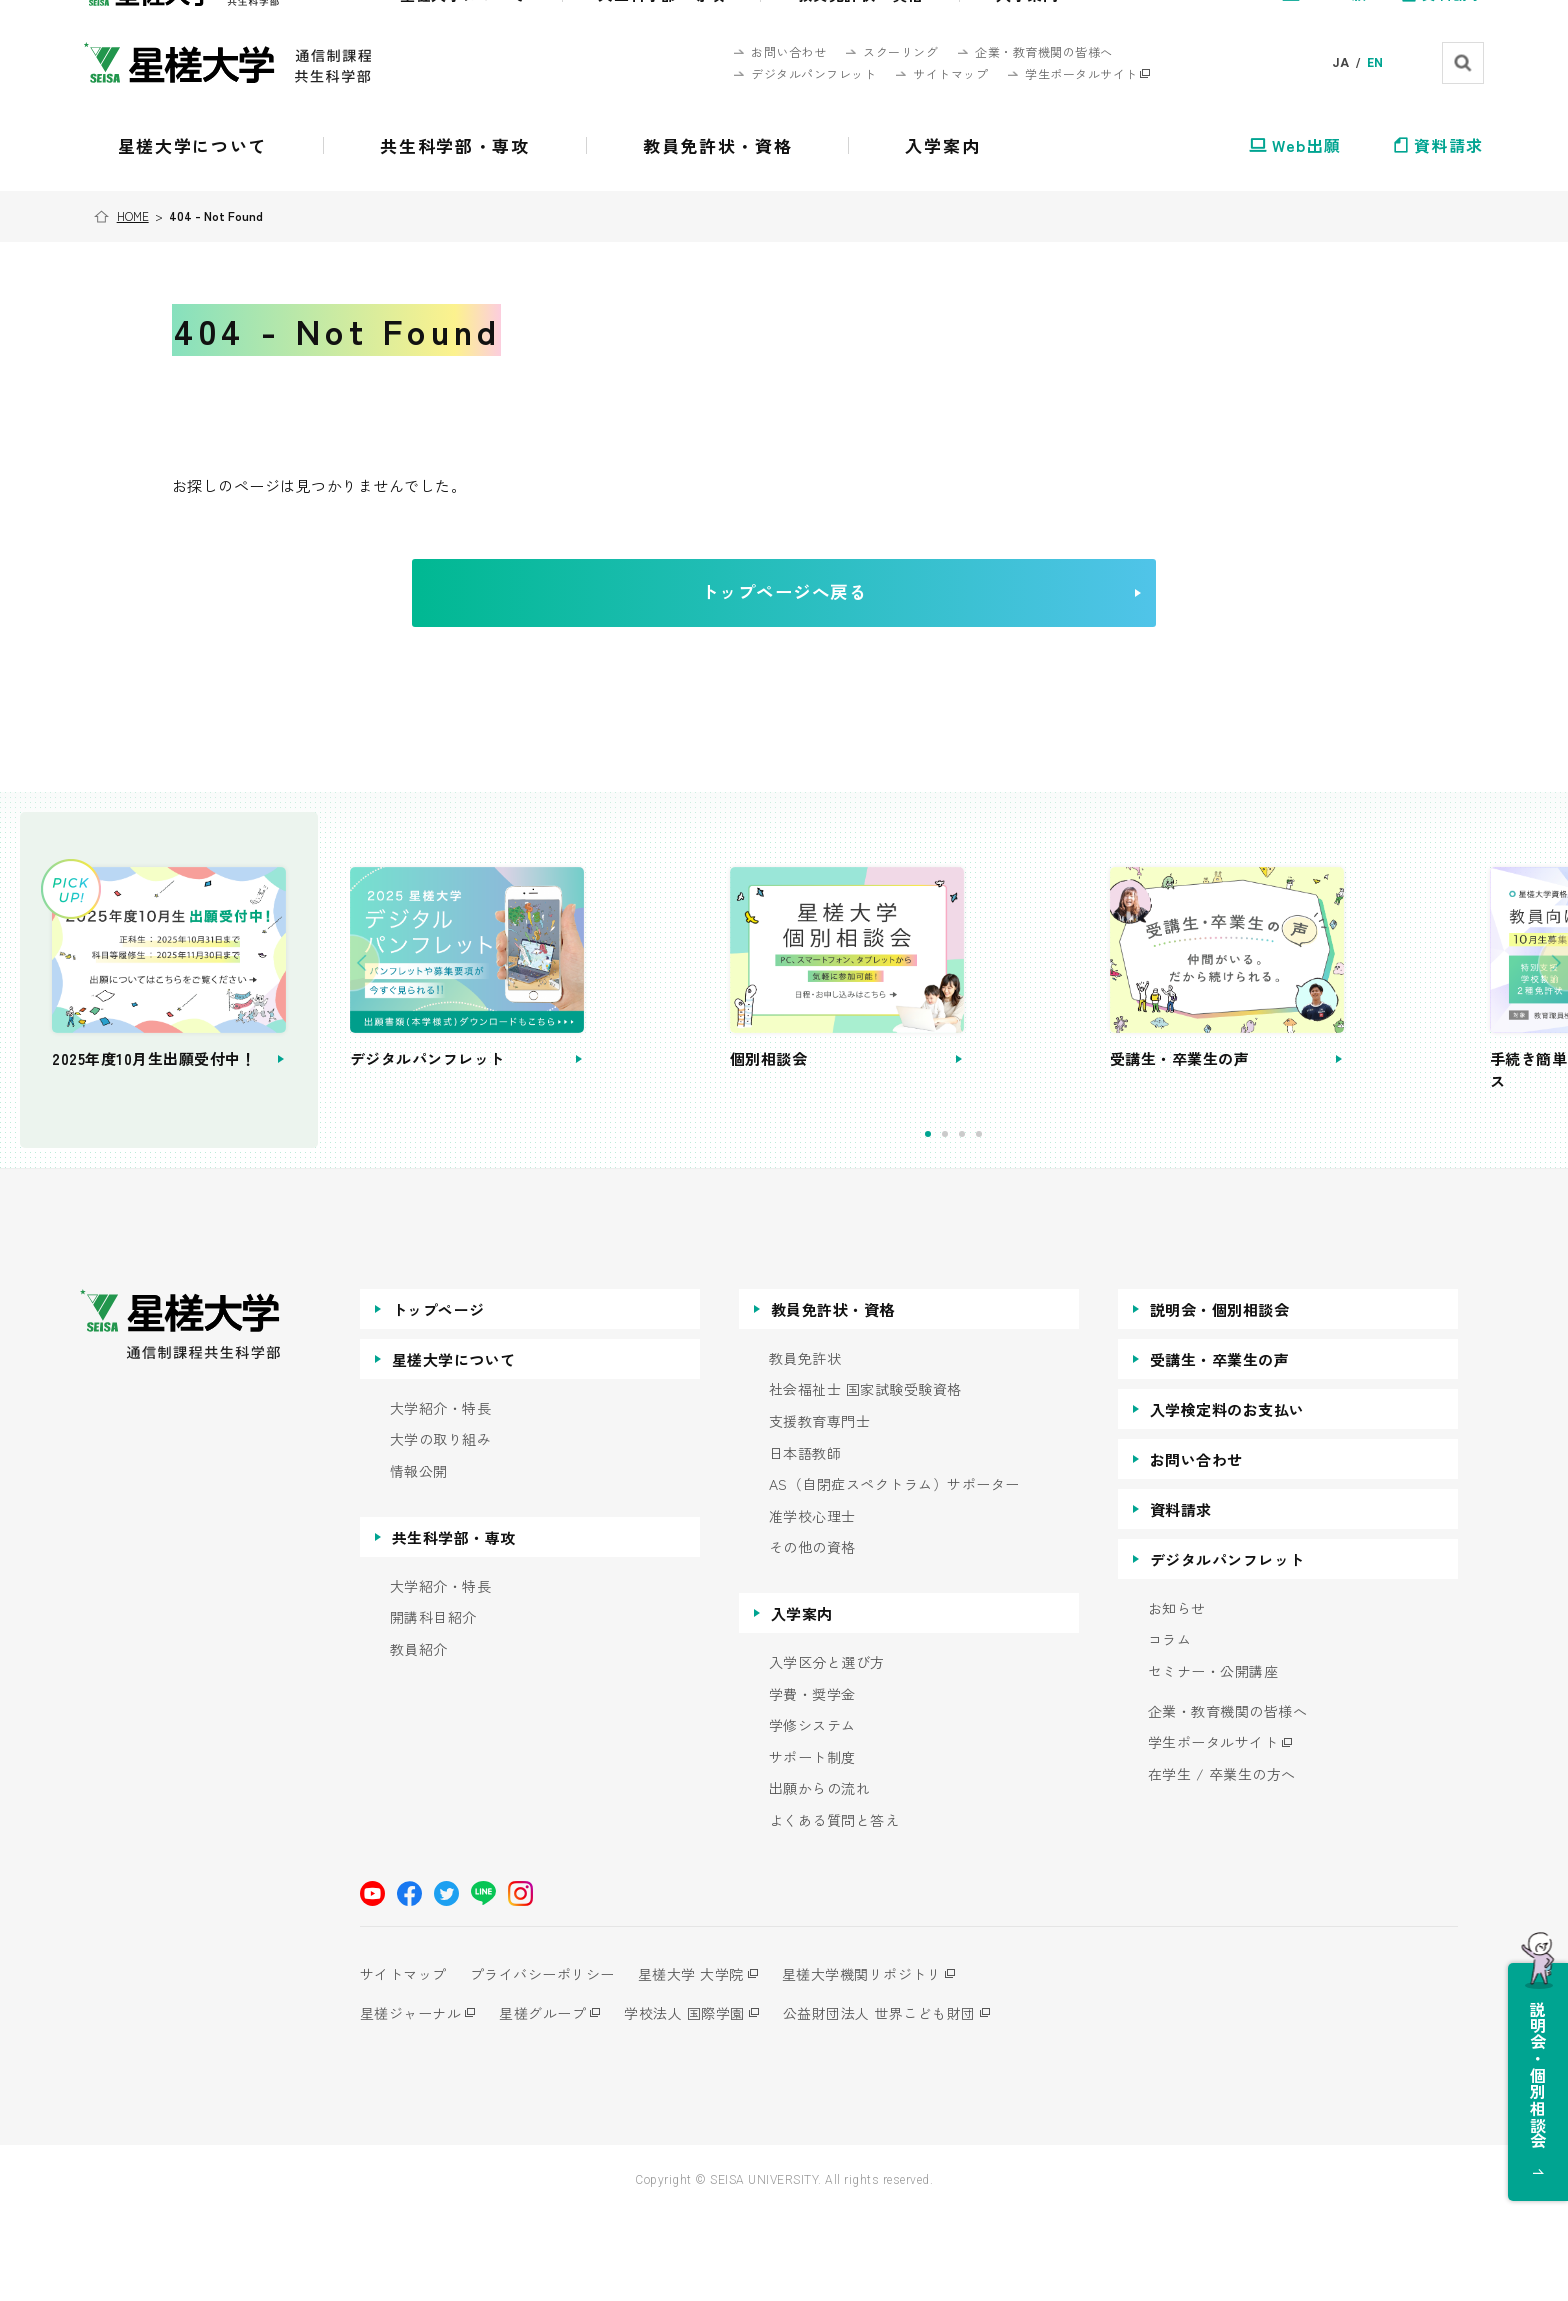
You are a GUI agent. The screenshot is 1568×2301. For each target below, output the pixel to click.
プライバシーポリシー (549, 2060)
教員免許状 (805, 1444)
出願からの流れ (820, 1875)
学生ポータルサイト (1213, 1829)
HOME (135, 215)
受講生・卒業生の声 (1220, 1445)
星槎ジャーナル (411, 2099)
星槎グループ (549, 2099)
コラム (1170, 1726)
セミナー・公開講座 (1213, 1757)
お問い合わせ (1196, 1545)
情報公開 (419, 1557)
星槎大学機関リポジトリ (883, 2060)
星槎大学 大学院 (705, 2060)
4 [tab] (1042, 1220)
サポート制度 (812, 1843)
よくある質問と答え (834, 1906)
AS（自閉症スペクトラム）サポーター (894, 1571)
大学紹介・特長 (441, 1494)
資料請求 (1181, 1595)
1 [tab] (991, 1220)
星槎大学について (454, 1445)
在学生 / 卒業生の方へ (1222, 1860)
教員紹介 (419, 1735)
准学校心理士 (812, 1602)
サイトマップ (403, 2060)
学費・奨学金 (812, 1780)
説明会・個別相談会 (1220, 1395)
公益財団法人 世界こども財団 (900, 2099)
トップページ (438, 1395)
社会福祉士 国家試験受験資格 (865, 1476)
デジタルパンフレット (1227, 1645)
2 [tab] (1008, 1220)
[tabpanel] (656, 1033)
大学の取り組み (441, 1526)
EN (1375, 63)
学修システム (812, 1812)
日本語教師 (805, 1539)
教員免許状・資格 (833, 1395)
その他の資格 (812, 1634)
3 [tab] (1025, 1220)
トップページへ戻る (815, 609)
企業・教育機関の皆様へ (1228, 1797)
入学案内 (802, 1699)
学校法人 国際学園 (698, 2099)
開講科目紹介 (433, 1704)
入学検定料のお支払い (1227, 1495)
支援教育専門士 (820, 1507)
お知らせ (1177, 1694)
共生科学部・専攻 (454, 1623)
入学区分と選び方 (827, 1748)
